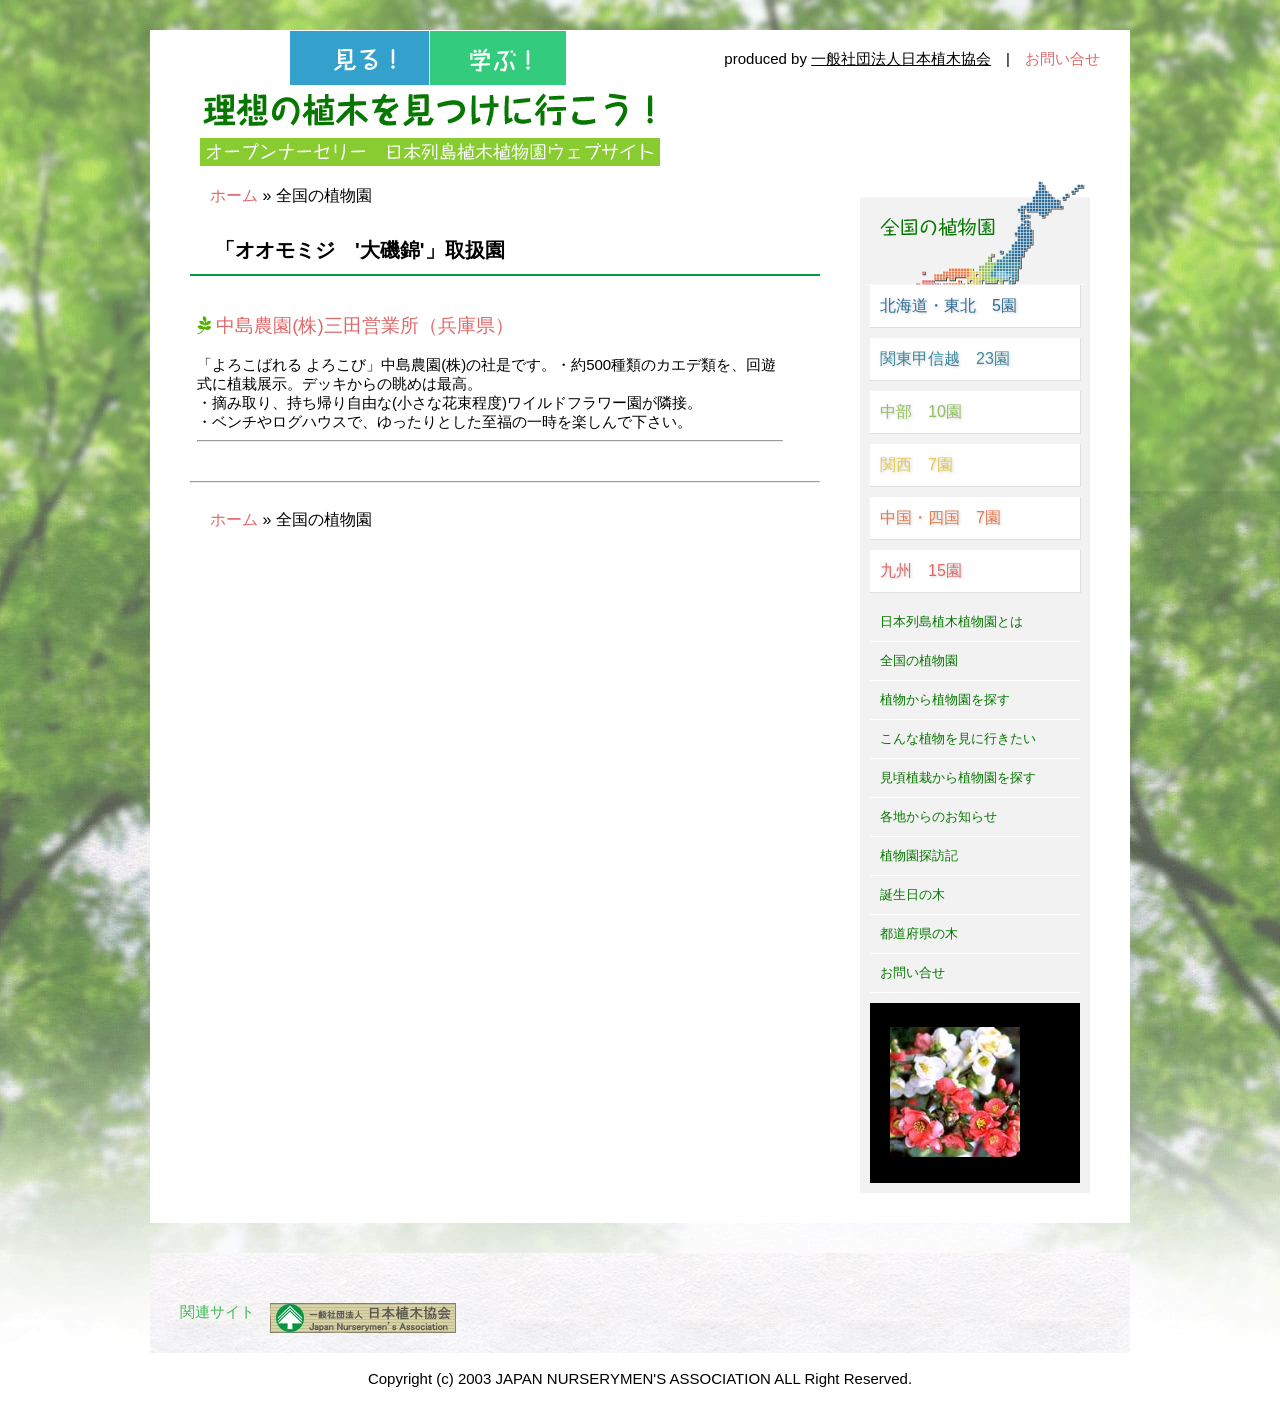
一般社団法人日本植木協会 (901, 58)
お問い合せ (1062, 58)
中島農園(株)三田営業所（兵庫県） (355, 325)
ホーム (234, 195)
